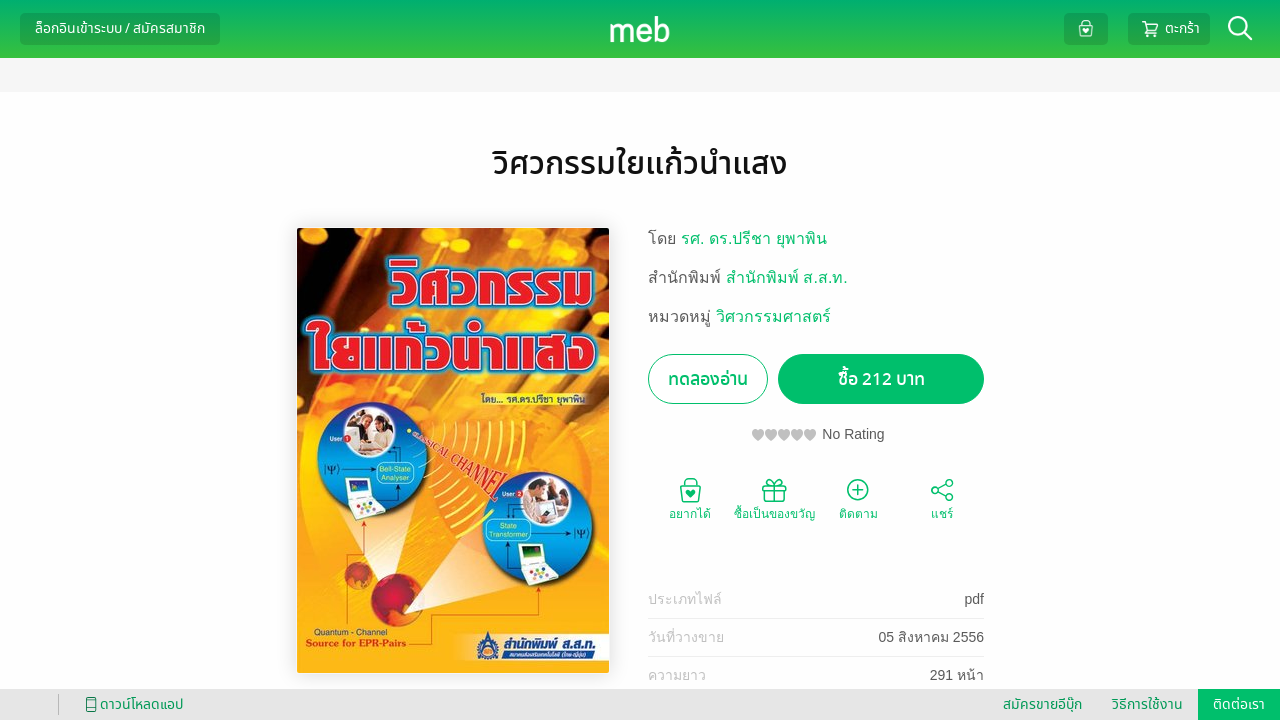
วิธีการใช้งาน (1147, 704)
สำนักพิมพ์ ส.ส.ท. (787, 277)
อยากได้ (690, 498)
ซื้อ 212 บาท (881, 379)
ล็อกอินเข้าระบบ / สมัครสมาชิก (120, 28)
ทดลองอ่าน (708, 379)
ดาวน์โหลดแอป (131, 704)
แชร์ (942, 498)
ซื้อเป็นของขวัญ (774, 498)
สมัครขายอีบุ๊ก (1042, 704)
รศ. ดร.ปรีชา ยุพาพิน (754, 238)
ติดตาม (858, 498)
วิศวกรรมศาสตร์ (773, 316)
